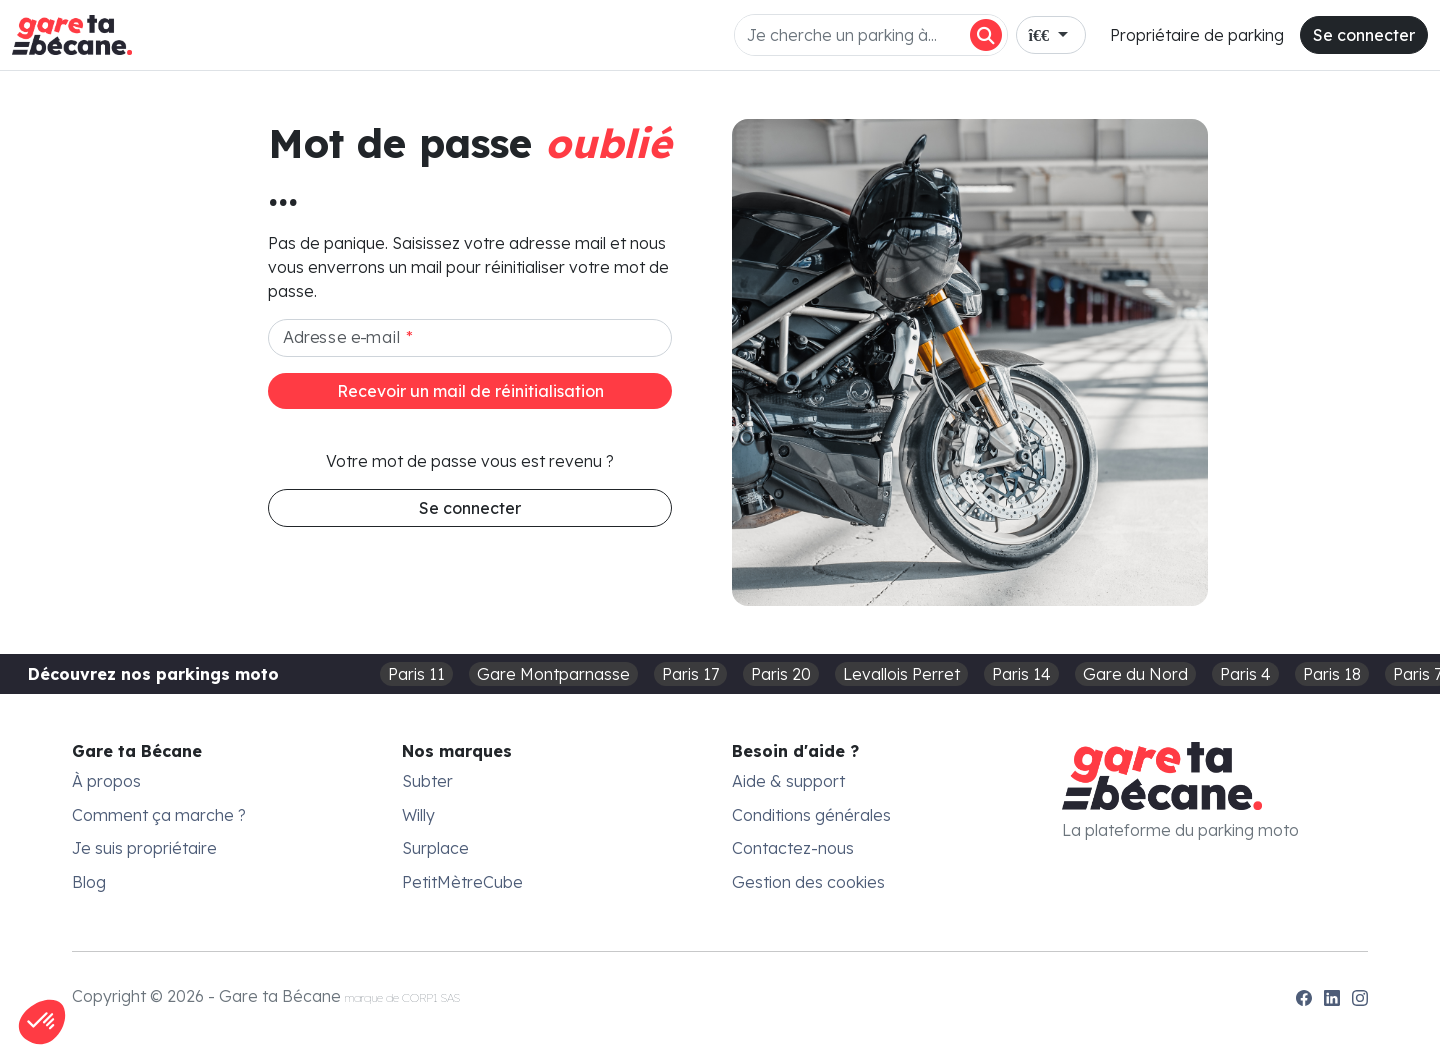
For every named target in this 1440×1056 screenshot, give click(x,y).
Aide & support (788, 781)
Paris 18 (1332, 674)
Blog (89, 882)
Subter (427, 781)
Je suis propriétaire (144, 848)
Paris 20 (781, 674)
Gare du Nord (1135, 674)
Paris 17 (690, 674)
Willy (418, 815)
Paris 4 (1245, 674)
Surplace (435, 848)
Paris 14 (1021, 674)
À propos (106, 781)
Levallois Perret (901, 674)
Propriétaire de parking (1197, 35)
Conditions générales (811, 815)
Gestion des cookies (808, 882)
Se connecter (1364, 35)
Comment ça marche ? (159, 815)
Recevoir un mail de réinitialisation (470, 391)
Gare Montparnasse (553, 674)
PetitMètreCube (462, 882)
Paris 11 (416, 674)
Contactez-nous (793, 848)
